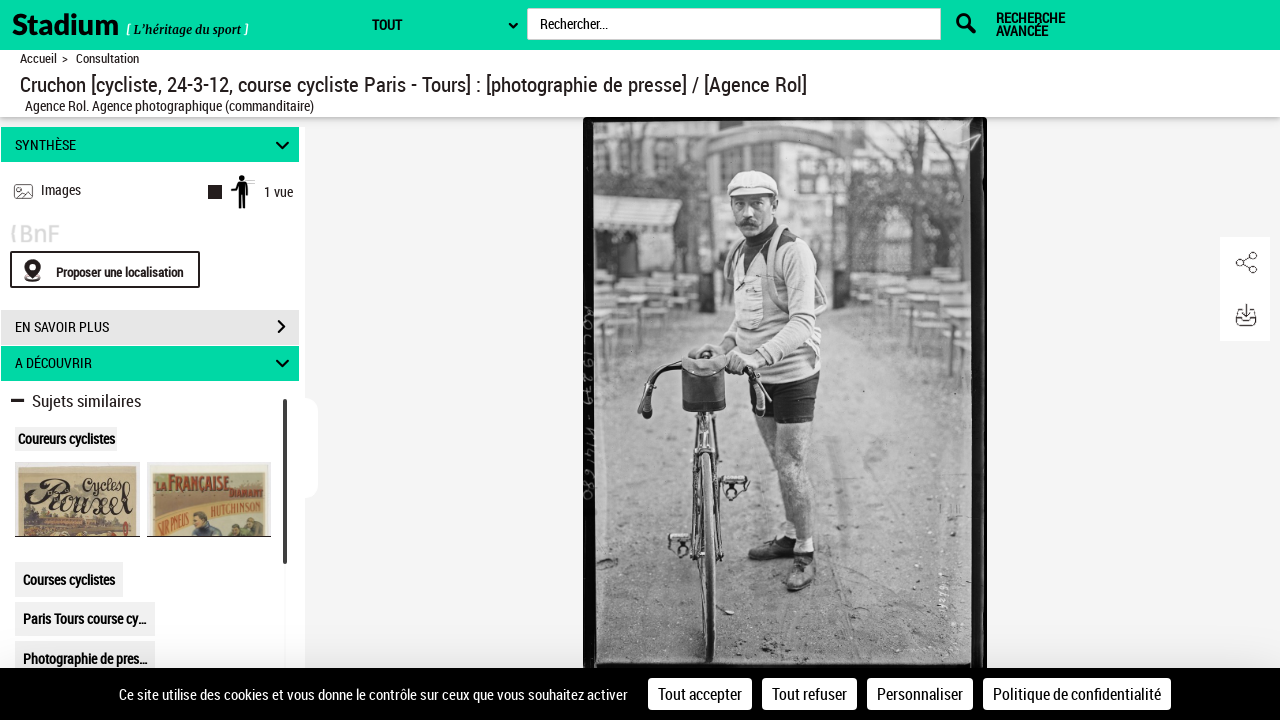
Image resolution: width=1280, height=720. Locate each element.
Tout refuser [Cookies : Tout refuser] (809, 694)
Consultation (107, 58)
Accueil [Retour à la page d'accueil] (38, 58)
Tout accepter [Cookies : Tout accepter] (700, 694)
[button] (1245, 263)
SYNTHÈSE (155, 144)
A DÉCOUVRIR (155, 363)
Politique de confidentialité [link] (1077, 694)
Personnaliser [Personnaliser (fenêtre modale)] (920, 694)
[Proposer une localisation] (105, 269)
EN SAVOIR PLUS (157, 327)
